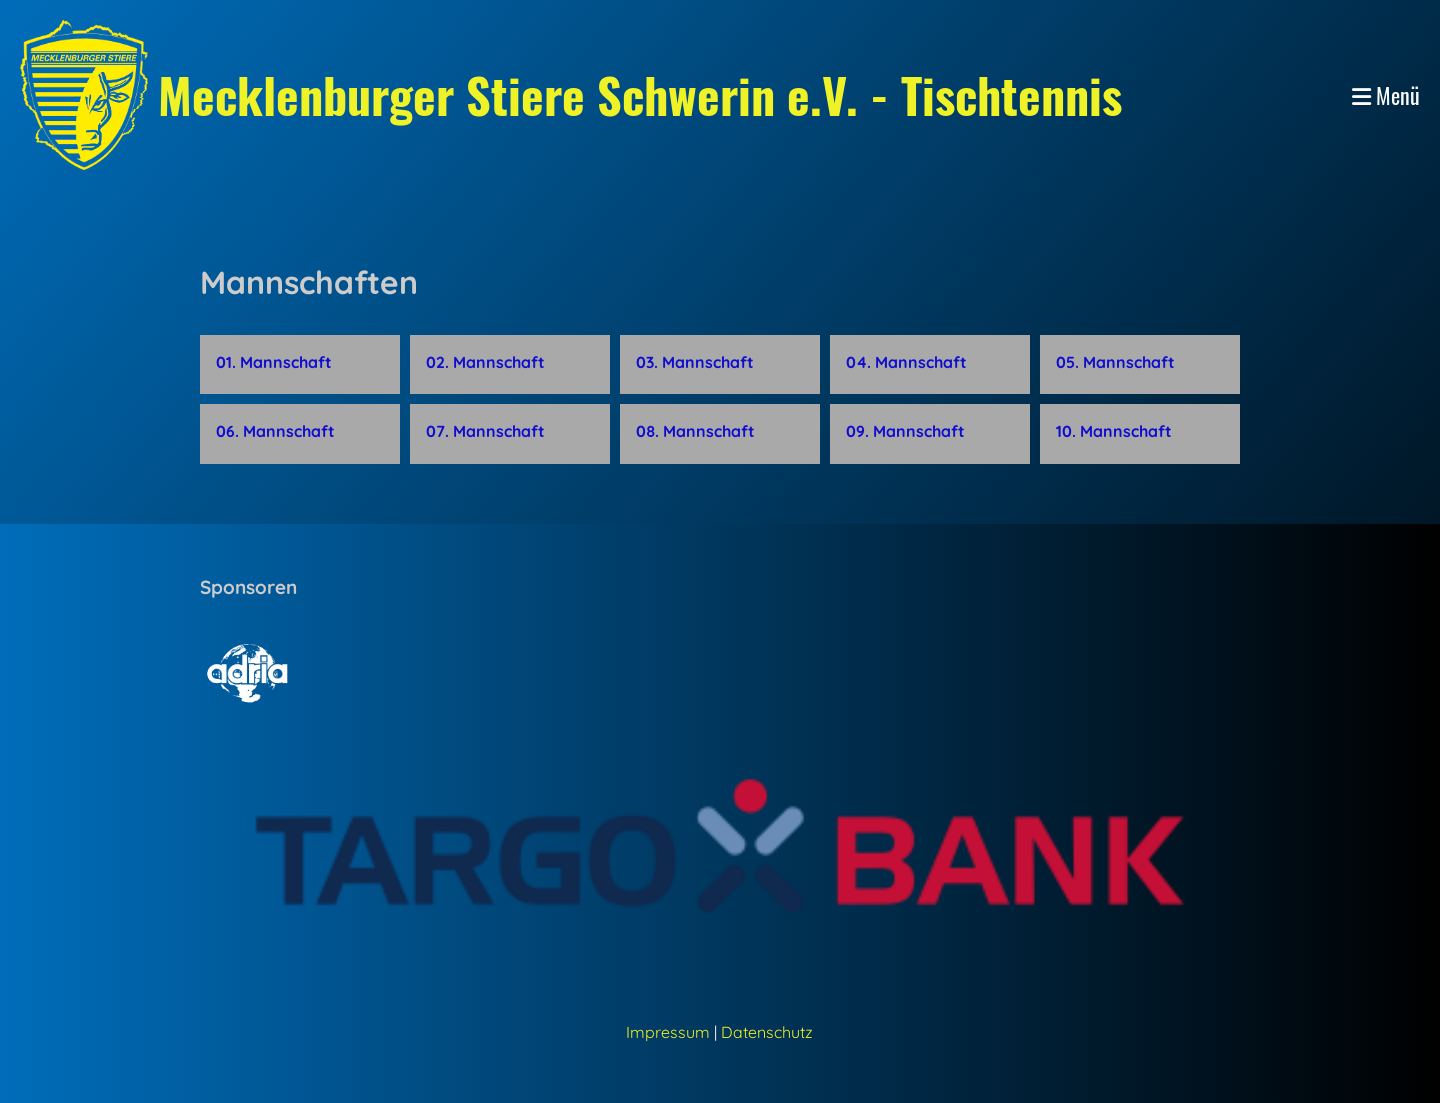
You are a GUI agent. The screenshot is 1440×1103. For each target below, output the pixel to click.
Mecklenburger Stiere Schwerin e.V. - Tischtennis (640, 94)
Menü (1386, 95)
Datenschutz (767, 1032)
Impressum (668, 1032)
